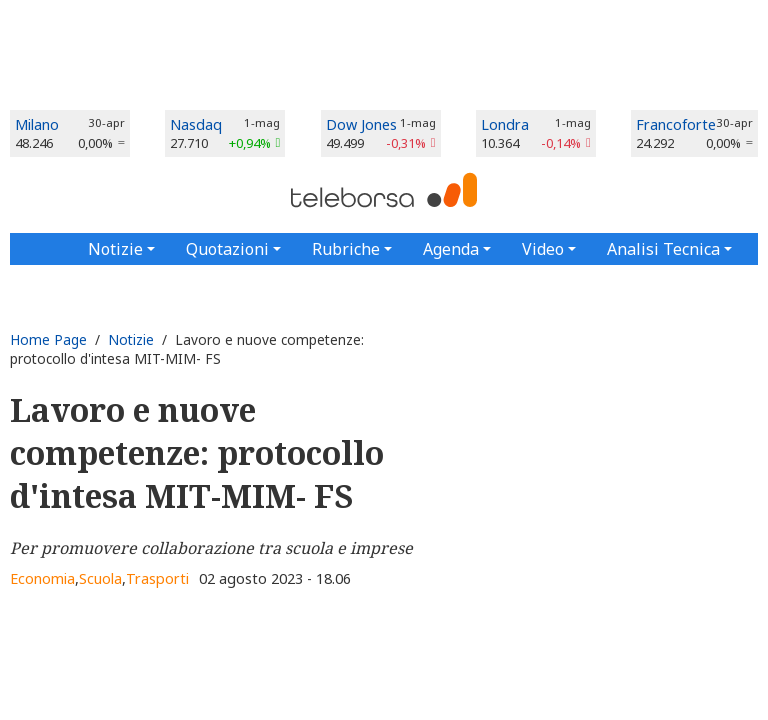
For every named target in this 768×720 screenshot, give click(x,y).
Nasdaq (196, 124)
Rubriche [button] (346, 249)
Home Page (48, 339)
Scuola (100, 578)
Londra (505, 124)
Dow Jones (361, 124)
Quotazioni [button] (227, 249)
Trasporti (157, 578)
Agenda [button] (451, 249)
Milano (37, 124)
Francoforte (676, 124)
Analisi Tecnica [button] (663, 249)
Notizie (131, 339)
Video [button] (543, 249)
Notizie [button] (115, 249)
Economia (42, 578)
